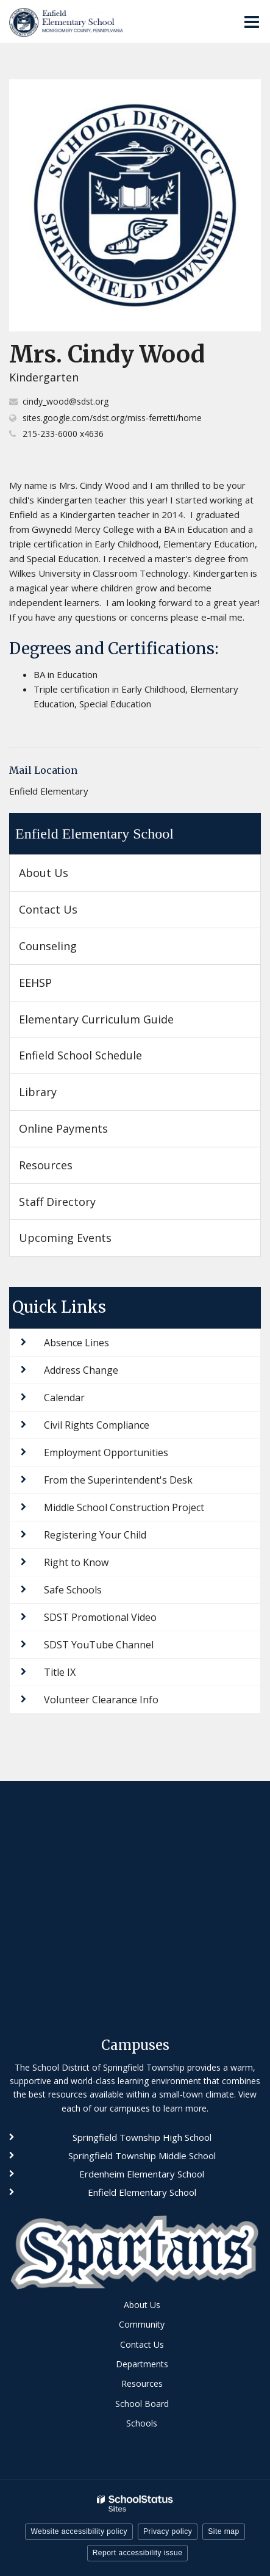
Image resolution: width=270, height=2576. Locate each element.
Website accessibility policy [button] (78, 2531)
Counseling (48, 946)
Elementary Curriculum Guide (96, 1019)
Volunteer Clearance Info (101, 1699)
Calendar (64, 1397)
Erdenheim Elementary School (141, 2174)
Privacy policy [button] (167, 2531)
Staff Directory (57, 1201)
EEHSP (56, 987)
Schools (141, 2423)
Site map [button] (223, 2531)
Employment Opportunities (106, 1452)
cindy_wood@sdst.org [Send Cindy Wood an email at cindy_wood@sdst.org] (65, 401)
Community (142, 2324)
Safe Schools (73, 1589)
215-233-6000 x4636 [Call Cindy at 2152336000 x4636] (63, 433)
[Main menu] (251, 21)
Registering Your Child (95, 1535)
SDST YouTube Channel (99, 1644)
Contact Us (48, 909)
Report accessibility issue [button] (138, 2553)
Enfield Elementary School (94, 834)
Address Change (81, 1370)
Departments (142, 2364)
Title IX (60, 1672)
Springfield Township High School (142, 2137)
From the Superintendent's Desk (118, 1480)
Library (38, 1091)
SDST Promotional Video (100, 1617)
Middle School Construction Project (124, 1507)
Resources (46, 1165)
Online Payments (63, 1128)
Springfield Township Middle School (142, 2155)
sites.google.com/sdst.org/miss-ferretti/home (112, 418)
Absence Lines (76, 1342)
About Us (43, 872)
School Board (142, 2403)
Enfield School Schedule (80, 1055)
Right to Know (76, 1562)
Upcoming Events (65, 1237)
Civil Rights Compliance (96, 1425)
